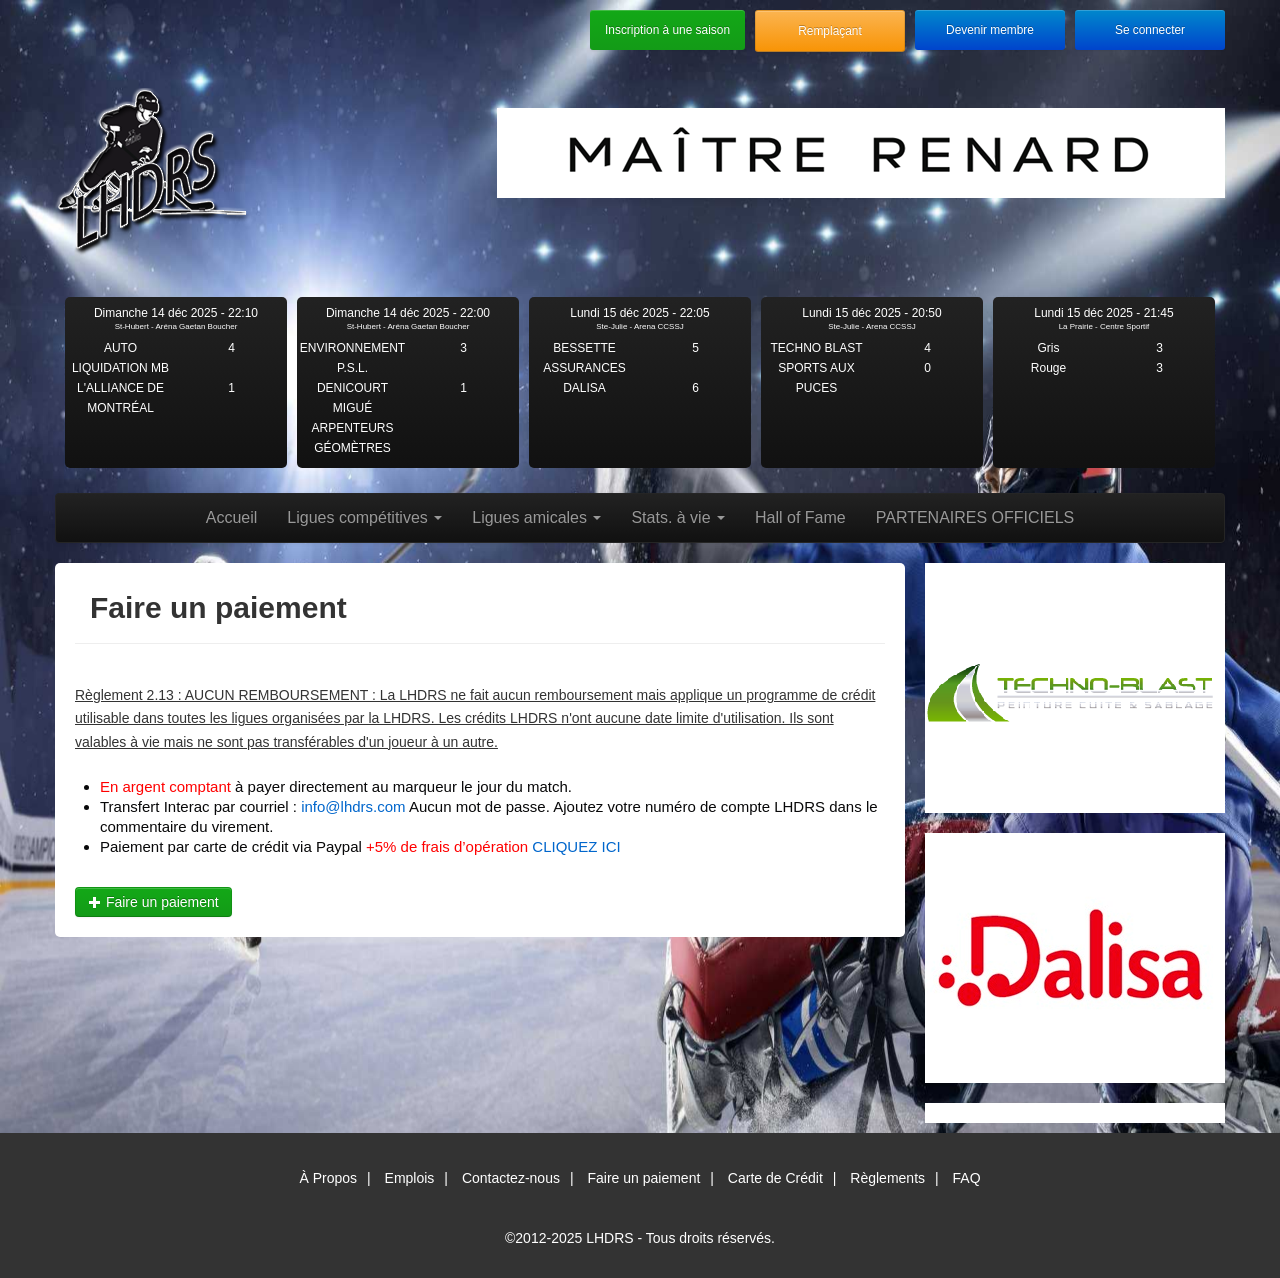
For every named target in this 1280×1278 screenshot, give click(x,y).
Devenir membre (990, 30)
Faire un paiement (643, 1178)
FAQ (967, 1178)
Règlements (887, 1178)
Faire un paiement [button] (153, 902)
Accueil (232, 517)
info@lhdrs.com (353, 806)
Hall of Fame (800, 517)
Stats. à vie (678, 517)
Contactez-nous (511, 1178)
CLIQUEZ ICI (576, 846)
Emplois (410, 1178)
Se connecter (1150, 30)
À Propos (328, 1178)
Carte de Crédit (775, 1178)
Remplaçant (829, 31)
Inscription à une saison (667, 30)
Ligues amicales (536, 517)
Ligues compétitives (364, 517)
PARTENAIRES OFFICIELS (975, 517)
